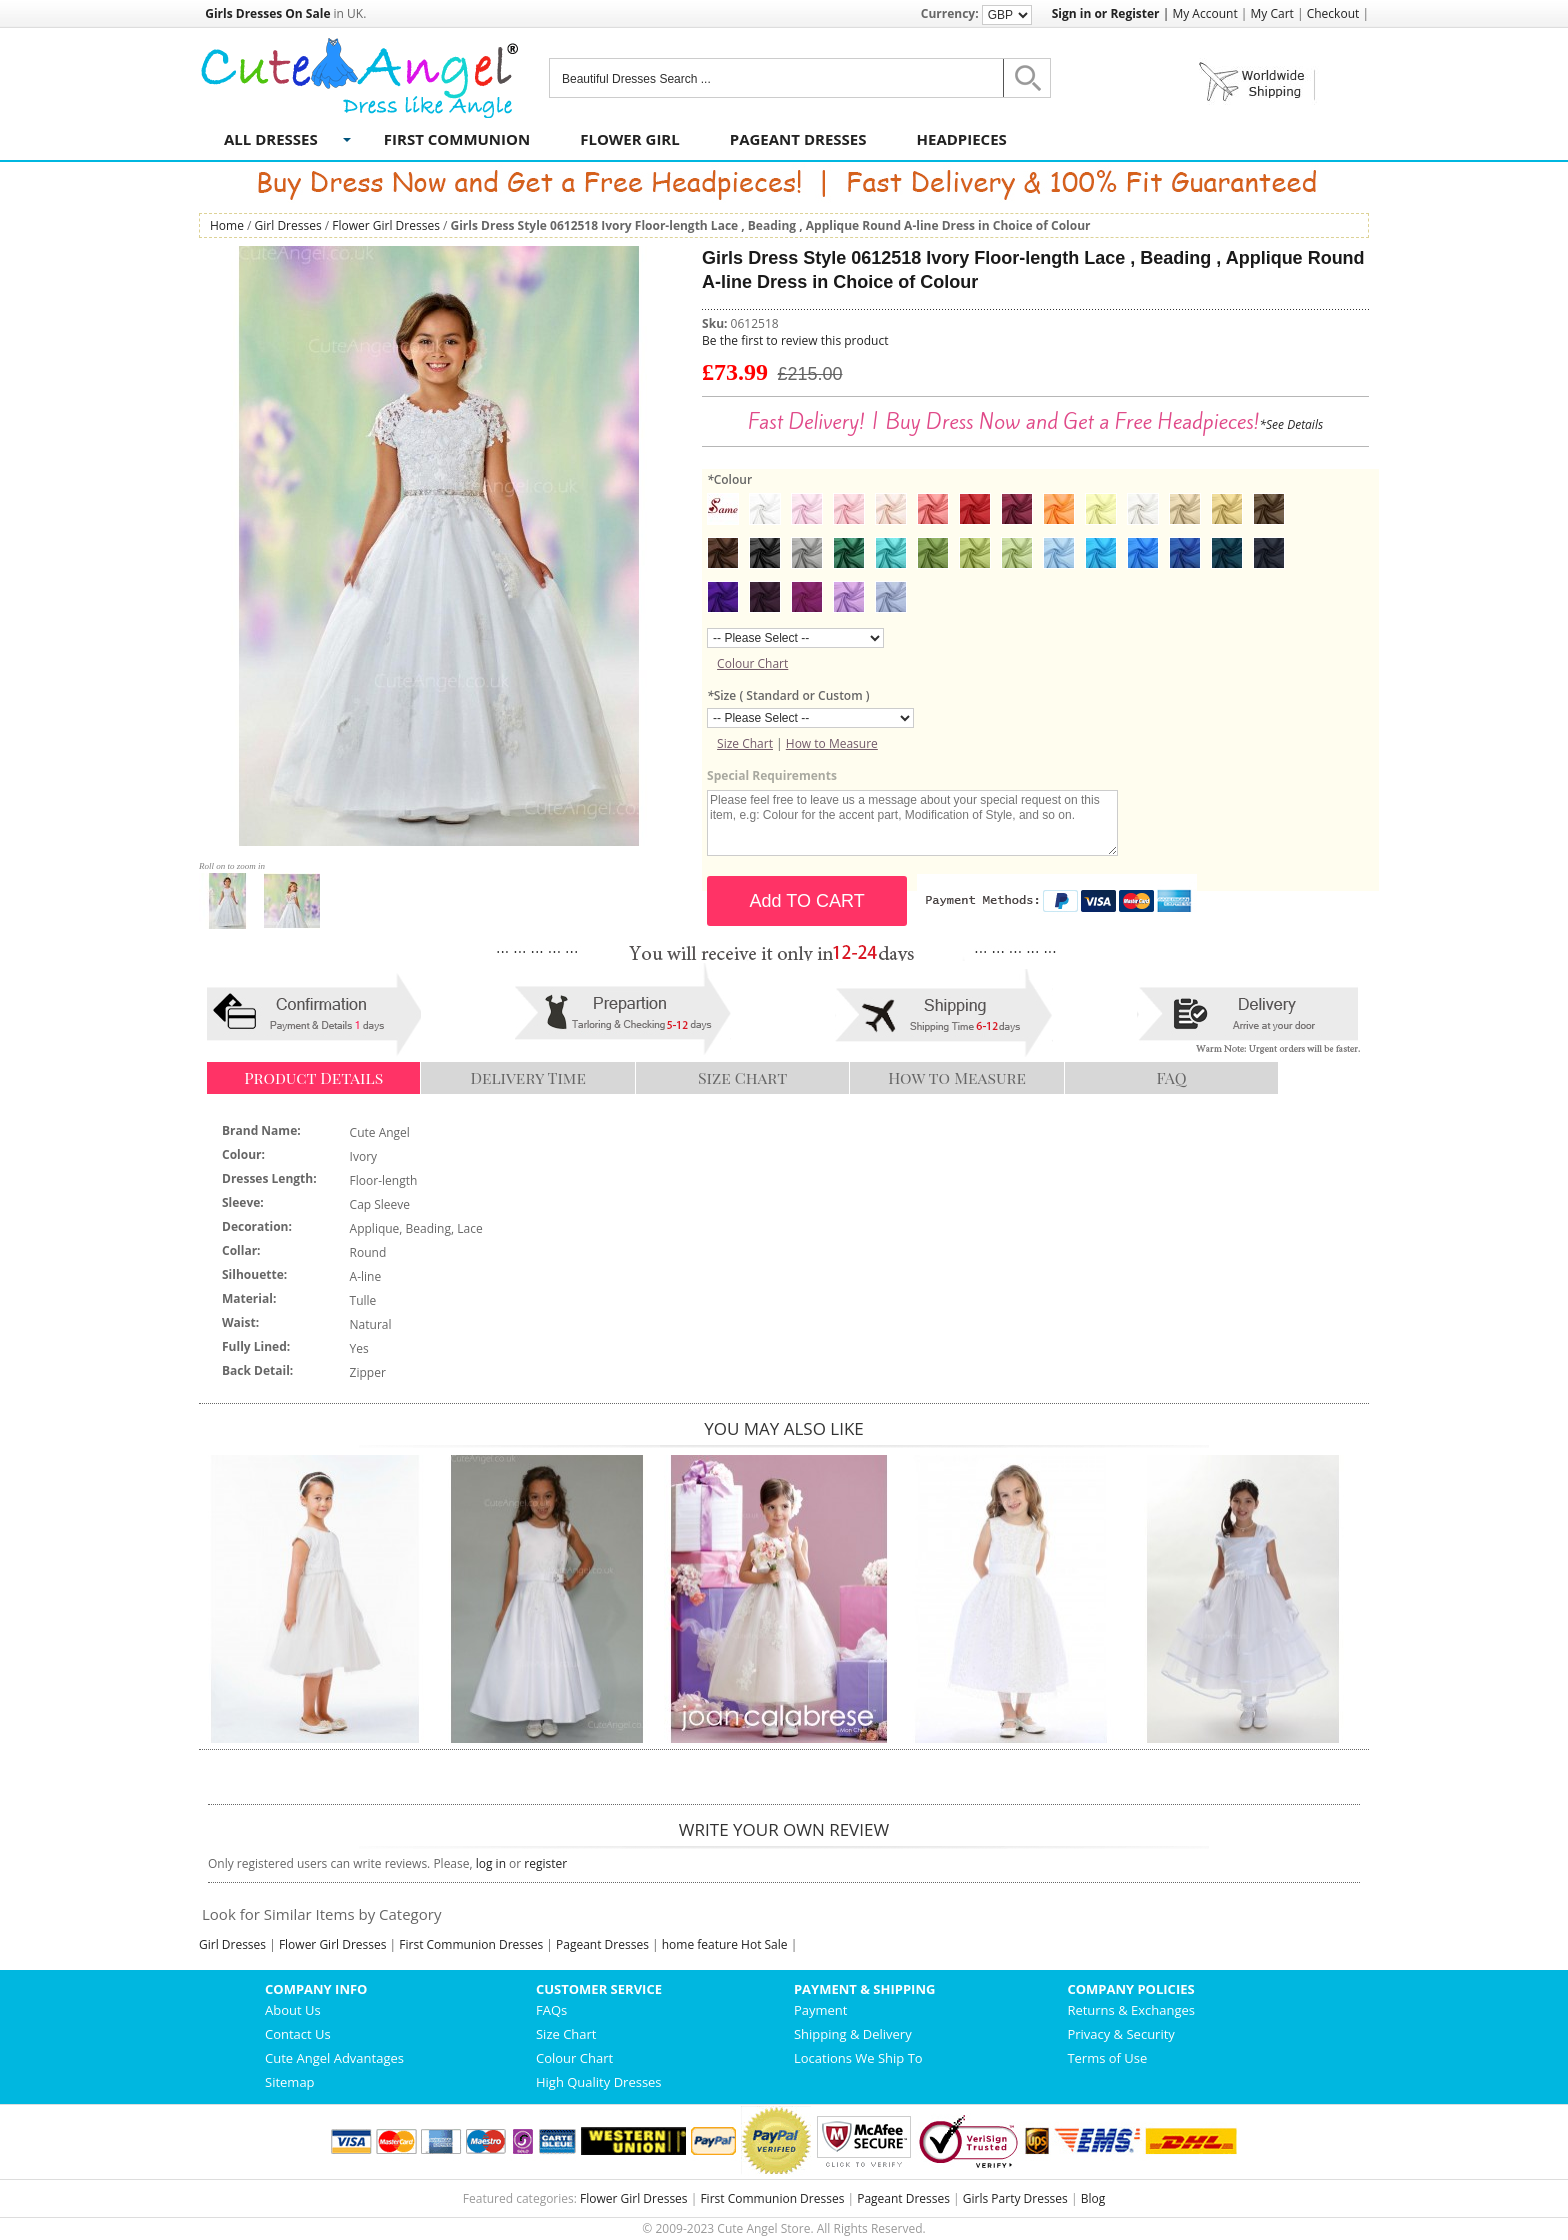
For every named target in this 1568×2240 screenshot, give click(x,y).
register (545, 1863)
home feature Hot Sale (725, 1944)
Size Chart (745, 743)
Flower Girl (630, 139)
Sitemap (290, 2082)
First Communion (457, 139)
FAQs (551, 2010)
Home (227, 225)
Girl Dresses (288, 225)
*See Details (1291, 424)
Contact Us (298, 2034)
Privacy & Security (1120, 2034)
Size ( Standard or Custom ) (788, 695)
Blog (1093, 2198)
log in (491, 1863)
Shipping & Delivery (853, 2034)
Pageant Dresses (798, 139)
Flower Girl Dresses (386, 225)
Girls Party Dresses (1015, 2198)
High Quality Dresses (599, 2082)
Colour (729, 479)
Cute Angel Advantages (334, 2058)
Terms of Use (1107, 2058)
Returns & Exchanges (1131, 2010)
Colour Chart (752, 663)
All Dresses (271, 139)
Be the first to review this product (795, 340)
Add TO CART (807, 901)
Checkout (1333, 13)
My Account (1204, 13)
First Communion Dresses (471, 1944)
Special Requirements (772, 775)
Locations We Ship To (858, 2058)
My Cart (1272, 13)
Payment (821, 2010)
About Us (293, 2010)
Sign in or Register (1106, 13)
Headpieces (962, 139)
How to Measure (832, 743)
